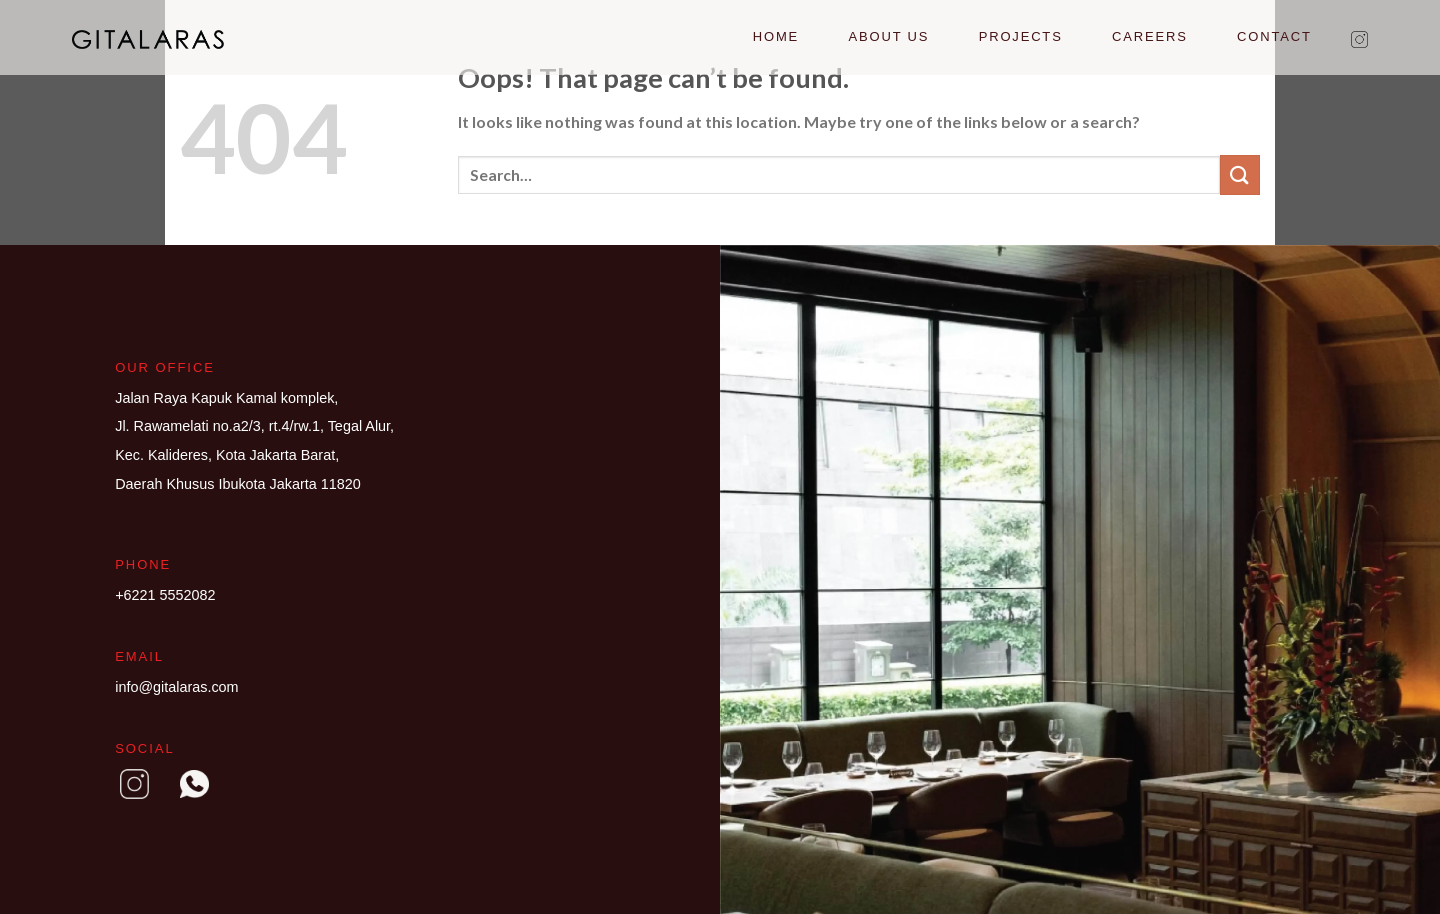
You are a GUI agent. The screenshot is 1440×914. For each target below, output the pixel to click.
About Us (889, 36)
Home (776, 36)
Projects (1021, 36)
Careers (1150, 36)
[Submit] (1240, 174)
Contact (1274, 36)
